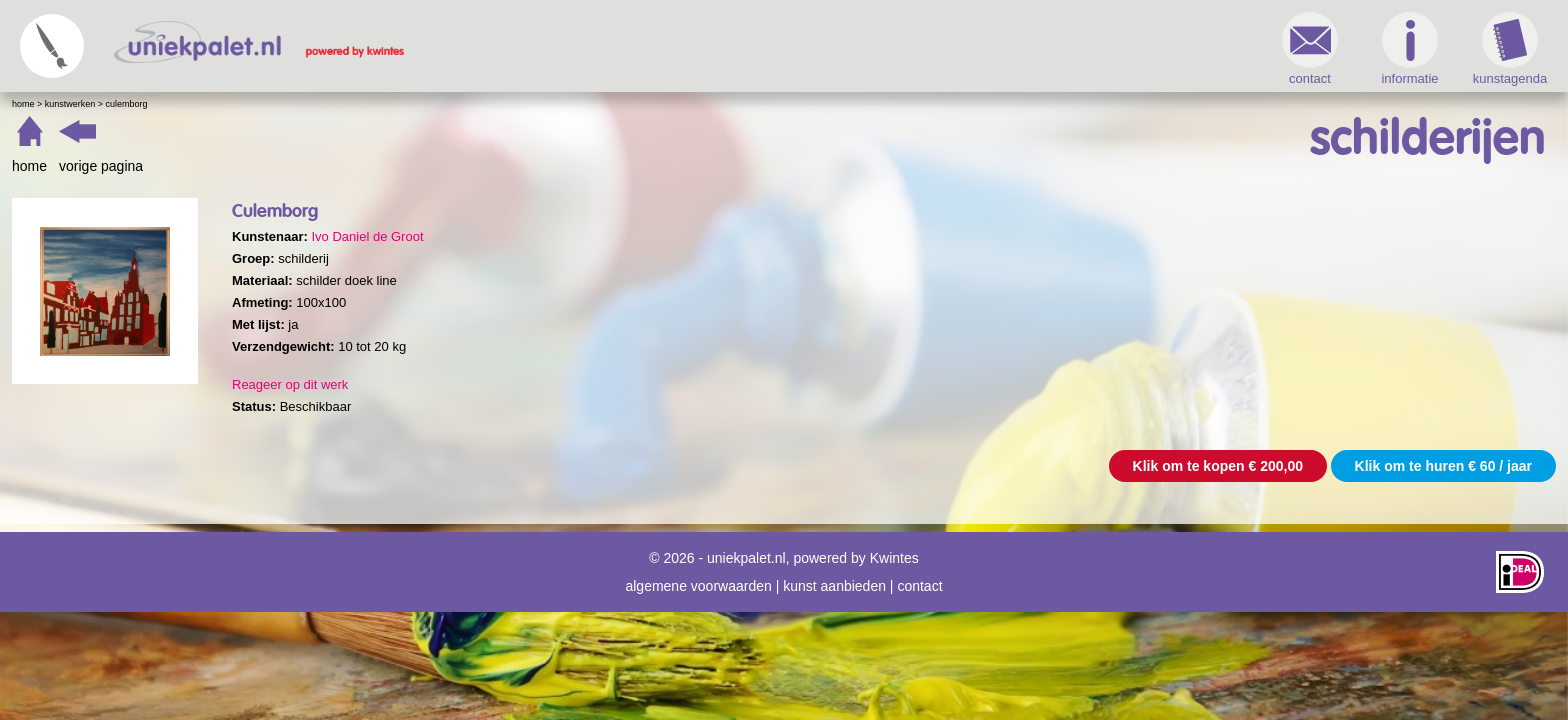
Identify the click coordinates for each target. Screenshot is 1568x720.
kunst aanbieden (834, 576)
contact (954, 49)
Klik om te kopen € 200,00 (862, 466)
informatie (1053, 49)
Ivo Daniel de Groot (723, 236)
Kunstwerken (426, 104)
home (385, 166)
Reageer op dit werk (646, 384)
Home (379, 104)
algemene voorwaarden (698, 576)
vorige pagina (457, 166)
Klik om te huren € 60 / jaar (1087, 466)
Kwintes (894, 548)
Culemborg (483, 104)
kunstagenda (1154, 49)
